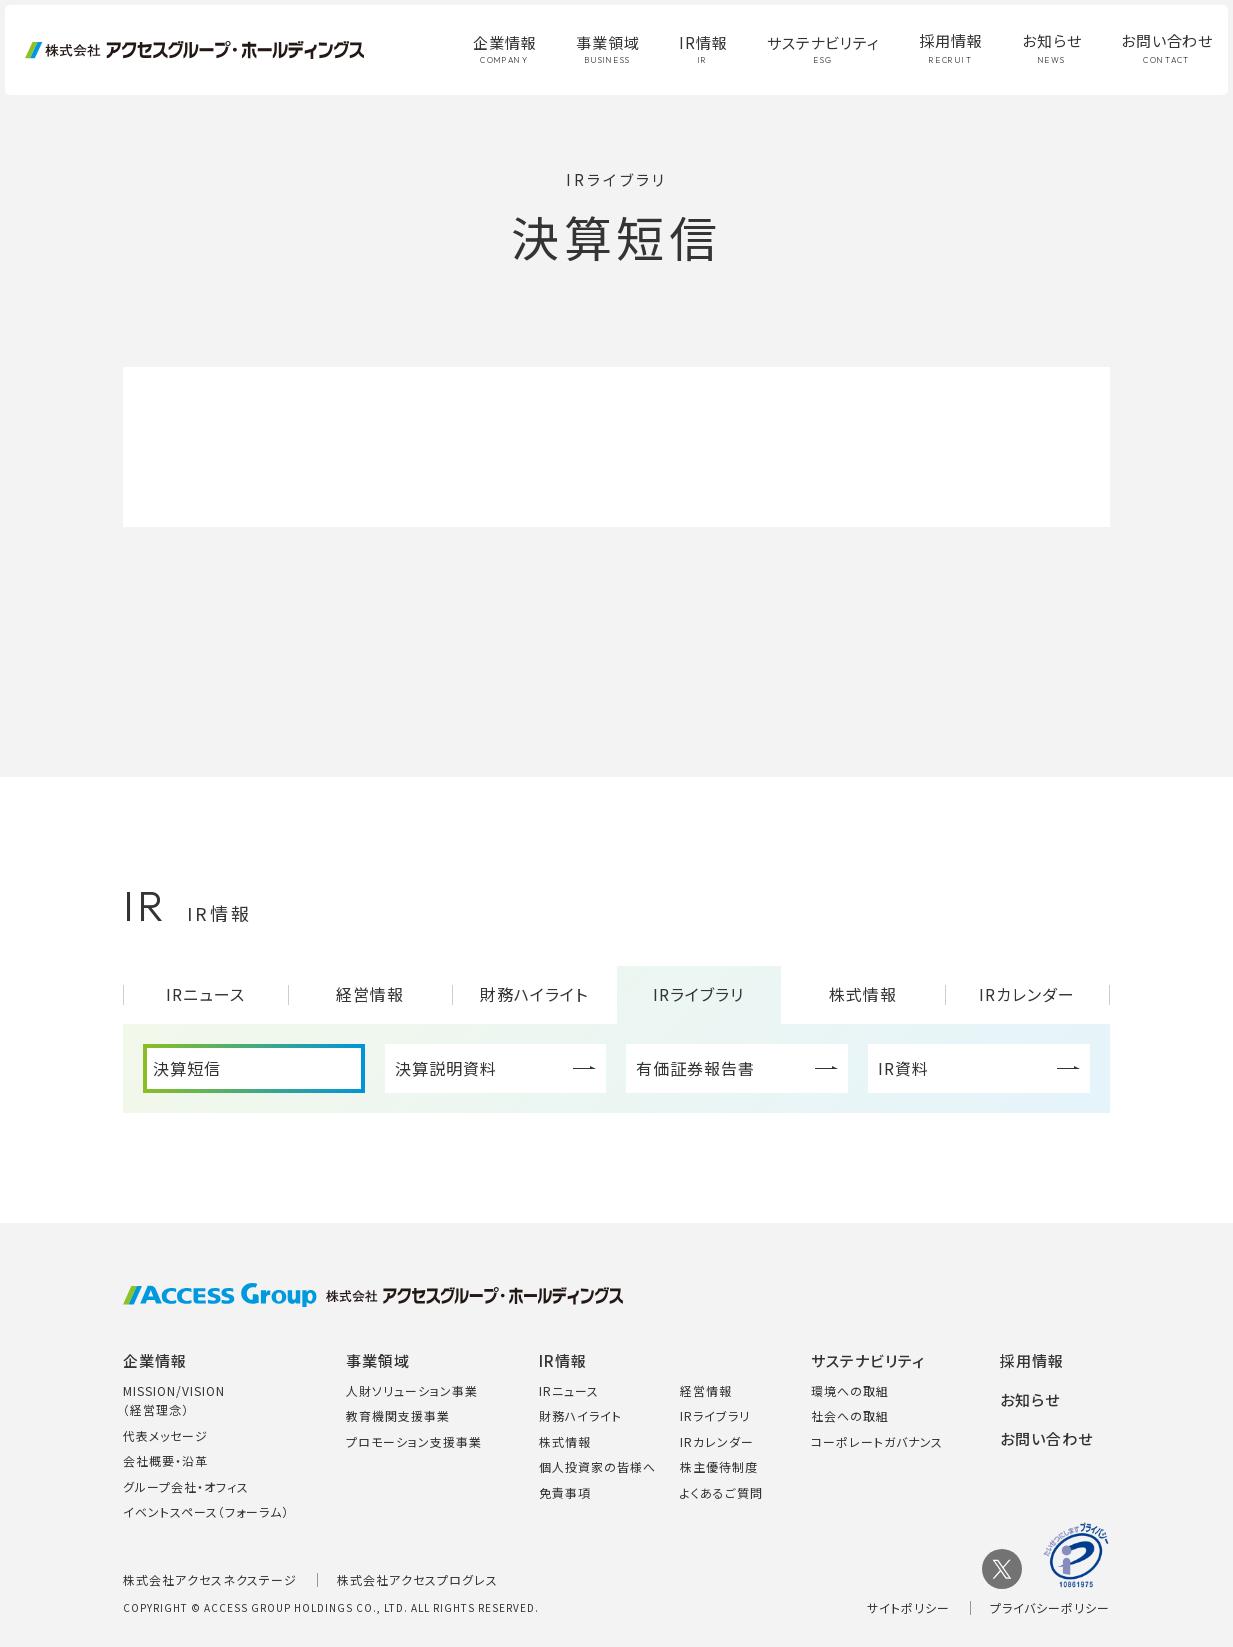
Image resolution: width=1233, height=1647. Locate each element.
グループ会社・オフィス (186, 1486)
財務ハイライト (534, 994)
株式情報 (863, 994)
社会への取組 (850, 1415)
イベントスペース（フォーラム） (206, 1511)
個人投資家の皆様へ (597, 1466)
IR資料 (903, 1068)
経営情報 (370, 994)
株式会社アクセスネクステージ (210, 1579)
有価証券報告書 (695, 1068)
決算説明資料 (446, 1068)
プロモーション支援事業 (414, 1441)
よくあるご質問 (721, 1492)
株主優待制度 (719, 1466)
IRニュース (205, 994)
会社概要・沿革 (165, 1460)
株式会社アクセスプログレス (417, 1579)
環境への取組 (850, 1390)
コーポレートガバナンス (877, 1441)
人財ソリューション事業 (412, 1390)
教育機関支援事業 (398, 1415)
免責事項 (565, 1492)
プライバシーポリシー (1050, 1607)
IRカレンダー (1027, 994)
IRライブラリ (698, 994)
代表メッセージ (165, 1435)
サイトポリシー (908, 1607)
